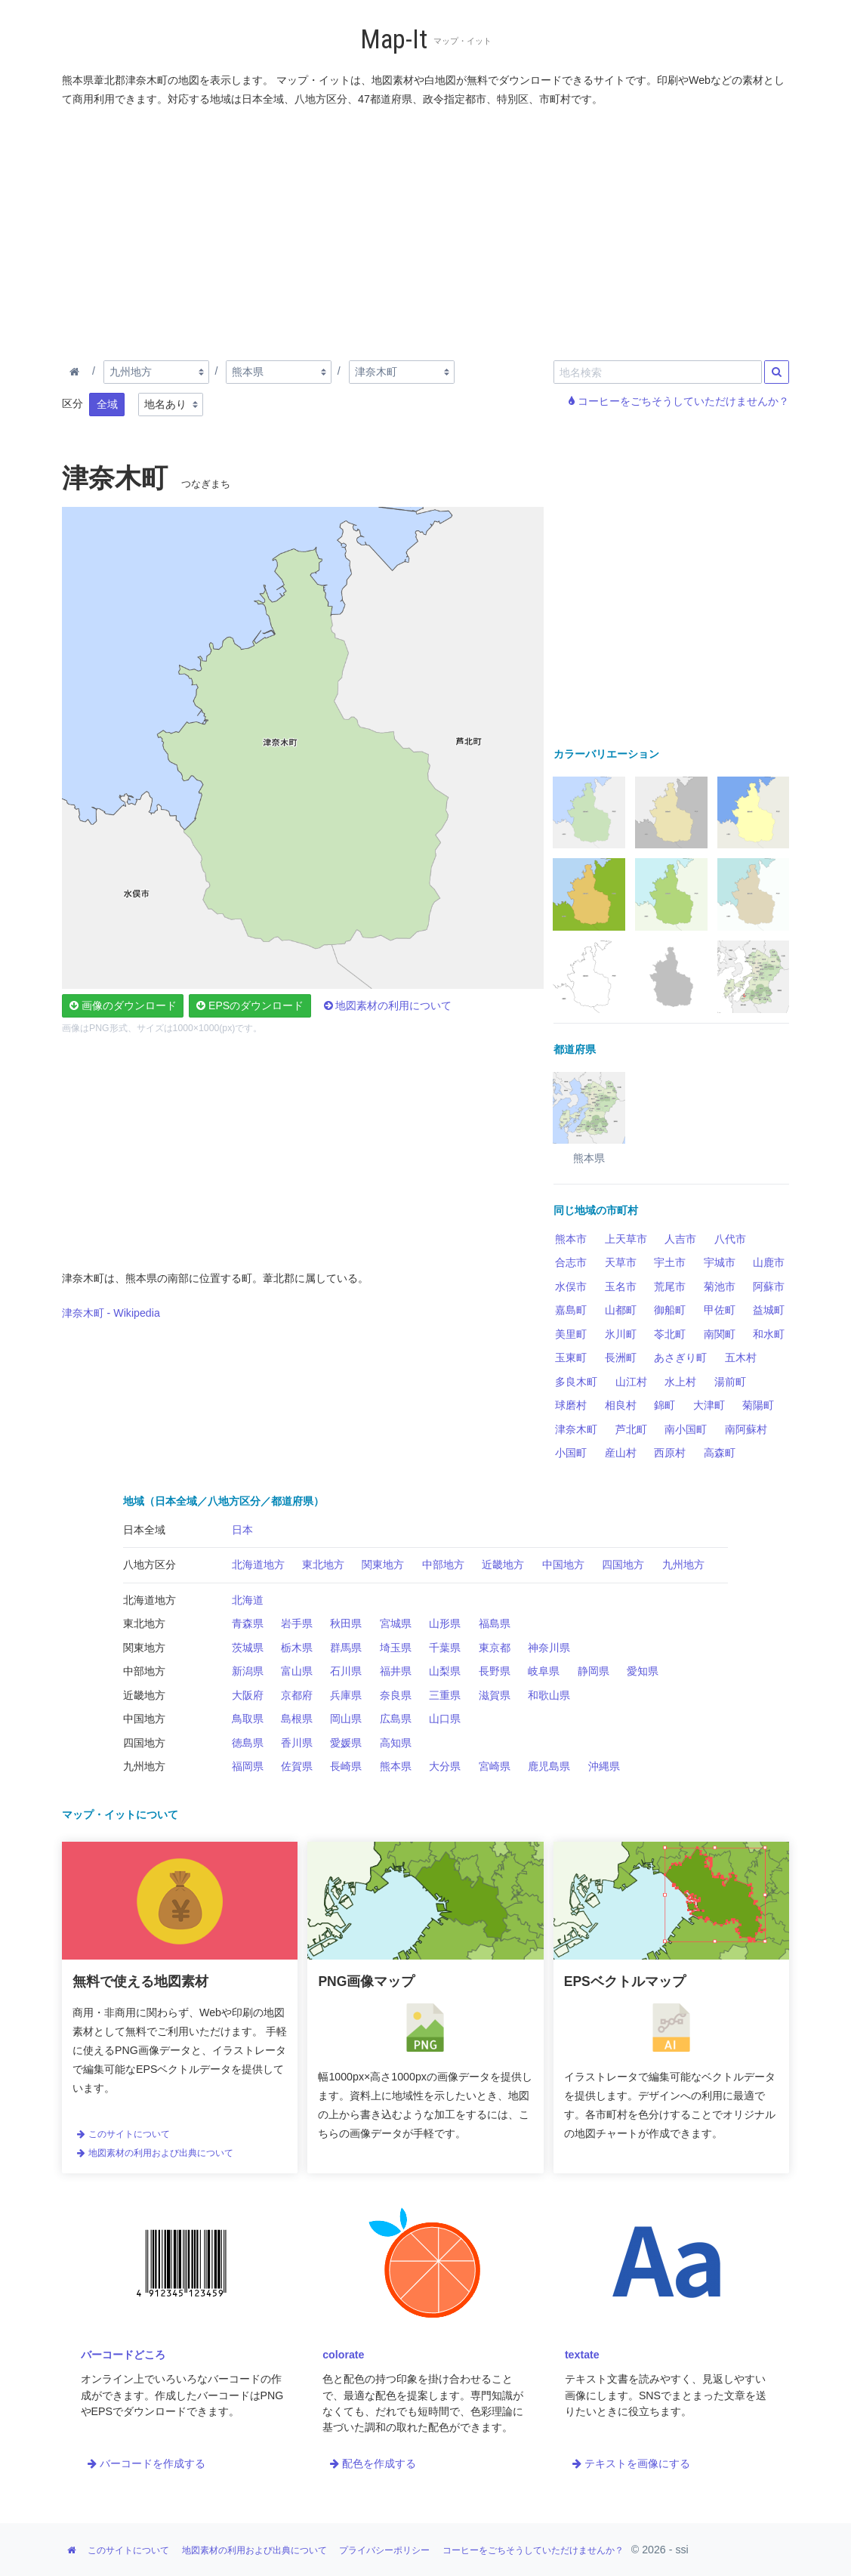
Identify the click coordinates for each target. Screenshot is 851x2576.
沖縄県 (604, 1766)
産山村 (621, 1453)
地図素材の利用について (388, 1005)
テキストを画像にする (631, 2463)
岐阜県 (544, 1671)
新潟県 (248, 1671)
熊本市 (571, 1239)
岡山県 (346, 1719)
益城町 (769, 1310)
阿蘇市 (769, 1286)
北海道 (248, 1600)
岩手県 (297, 1623)
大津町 (709, 1405)
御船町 (670, 1310)
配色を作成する (373, 2463)
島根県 (297, 1719)
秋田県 (346, 1623)
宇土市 (670, 1262)
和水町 (769, 1334)
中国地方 (563, 1564)
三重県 (445, 1695)
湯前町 (730, 1382)
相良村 (621, 1405)
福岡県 (248, 1766)
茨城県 (248, 1648)
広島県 (396, 1719)
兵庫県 (346, 1695)
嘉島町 (571, 1310)
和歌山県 (549, 1695)
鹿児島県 (549, 1766)
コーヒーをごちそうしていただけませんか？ (679, 401)
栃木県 (297, 1648)
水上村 (680, 1382)
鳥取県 (248, 1719)
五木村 (741, 1357)
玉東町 (571, 1357)
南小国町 (685, 1429)
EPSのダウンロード (250, 1005)
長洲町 (621, 1357)
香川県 (297, 1743)
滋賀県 (494, 1695)
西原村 (670, 1453)
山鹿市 (769, 1262)
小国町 (571, 1453)
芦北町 (631, 1429)
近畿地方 (503, 1564)
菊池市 (719, 1286)
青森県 (248, 1623)
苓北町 (670, 1334)
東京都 (494, 1648)
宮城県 (396, 1623)
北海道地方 (258, 1564)
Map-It (393, 39)
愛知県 (642, 1671)
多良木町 (576, 1382)
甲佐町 (719, 1310)
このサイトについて (123, 2134)
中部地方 (443, 1564)
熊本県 (396, 1766)
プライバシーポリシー (384, 2550)
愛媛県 (346, 1743)
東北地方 (323, 1564)
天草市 (621, 1262)
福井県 (396, 1671)
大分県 (445, 1766)
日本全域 (144, 1530)
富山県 (297, 1671)
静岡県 (593, 1671)
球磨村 (571, 1405)
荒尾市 (670, 1286)
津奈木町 (576, 1429)
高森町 (719, 1453)
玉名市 (621, 1286)
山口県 (445, 1719)
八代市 (730, 1239)
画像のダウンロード (123, 1005)
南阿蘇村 (746, 1429)
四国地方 (623, 1564)
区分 (72, 403)
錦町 (664, 1405)
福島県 (494, 1623)
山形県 (445, 1623)
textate (582, 2355)
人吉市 (680, 1239)
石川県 (346, 1671)
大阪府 (248, 1695)
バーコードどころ (123, 2355)
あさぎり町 (680, 1357)
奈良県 (396, 1695)
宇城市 (719, 1262)
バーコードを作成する (146, 2463)
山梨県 (445, 1671)
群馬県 (346, 1648)
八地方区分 (149, 1564)
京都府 (297, 1695)
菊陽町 (758, 1405)
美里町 (571, 1334)
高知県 (396, 1743)
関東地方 (383, 1564)
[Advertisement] (426, 230)
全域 (107, 404)
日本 (242, 1530)
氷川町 (621, 1334)
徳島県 (248, 1743)
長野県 (494, 1671)
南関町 (719, 1334)
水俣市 (571, 1286)
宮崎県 (494, 1766)
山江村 (631, 1382)
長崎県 (346, 1766)
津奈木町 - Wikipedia (111, 1313)
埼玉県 (396, 1648)
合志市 (571, 1262)
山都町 (621, 1310)
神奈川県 (549, 1648)
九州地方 (683, 1564)
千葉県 (445, 1648)
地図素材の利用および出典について (155, 2153)
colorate (343, 2355)
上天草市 (626, 1239)
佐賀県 (297, 1766)
